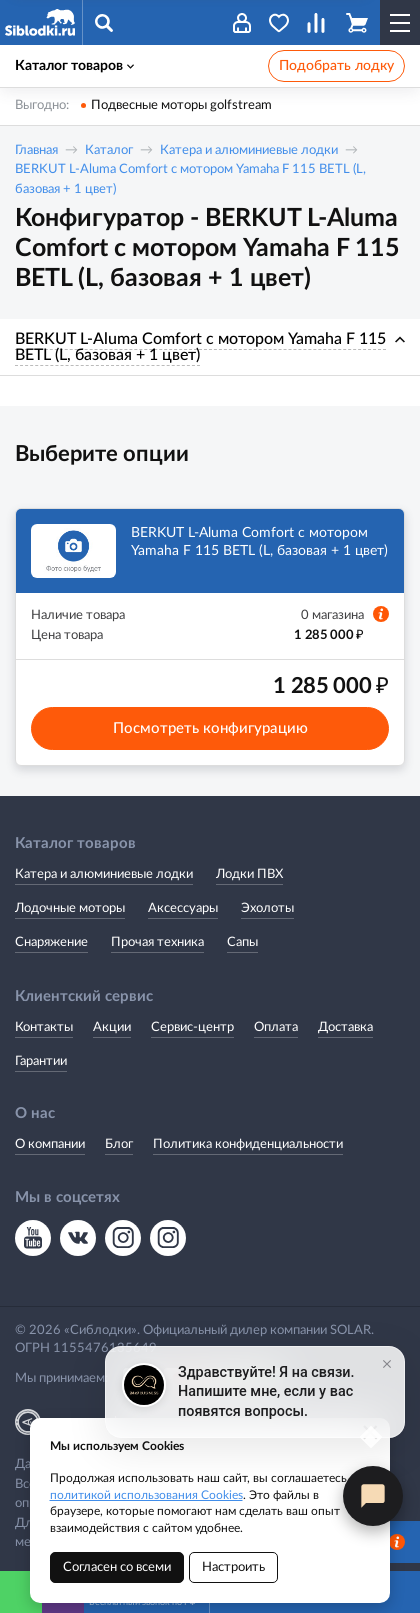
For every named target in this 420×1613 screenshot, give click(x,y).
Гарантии (41, 1061)
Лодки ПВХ (249, 874)
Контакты (44, 1027)
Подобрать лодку (336, 66)
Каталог (109, 150)
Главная (36, 150)
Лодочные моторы (70, 908)
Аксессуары (183, 908)
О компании (50, 1144)
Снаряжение (51, 942)
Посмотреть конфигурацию (210, 728)
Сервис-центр (192, 1027)
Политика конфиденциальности (248, 1144)
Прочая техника (157, 942)
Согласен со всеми (117, 1567)
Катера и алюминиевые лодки (249, 150)
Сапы (242, 942)
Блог (119, 1144)
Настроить (233, 1567)
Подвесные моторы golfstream (181, 105)
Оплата (276, 1027)
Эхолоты (267, 908)
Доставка (345, 1027)
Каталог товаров (74, 66)
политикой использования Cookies (146, 1495)
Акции (112, 1027)
